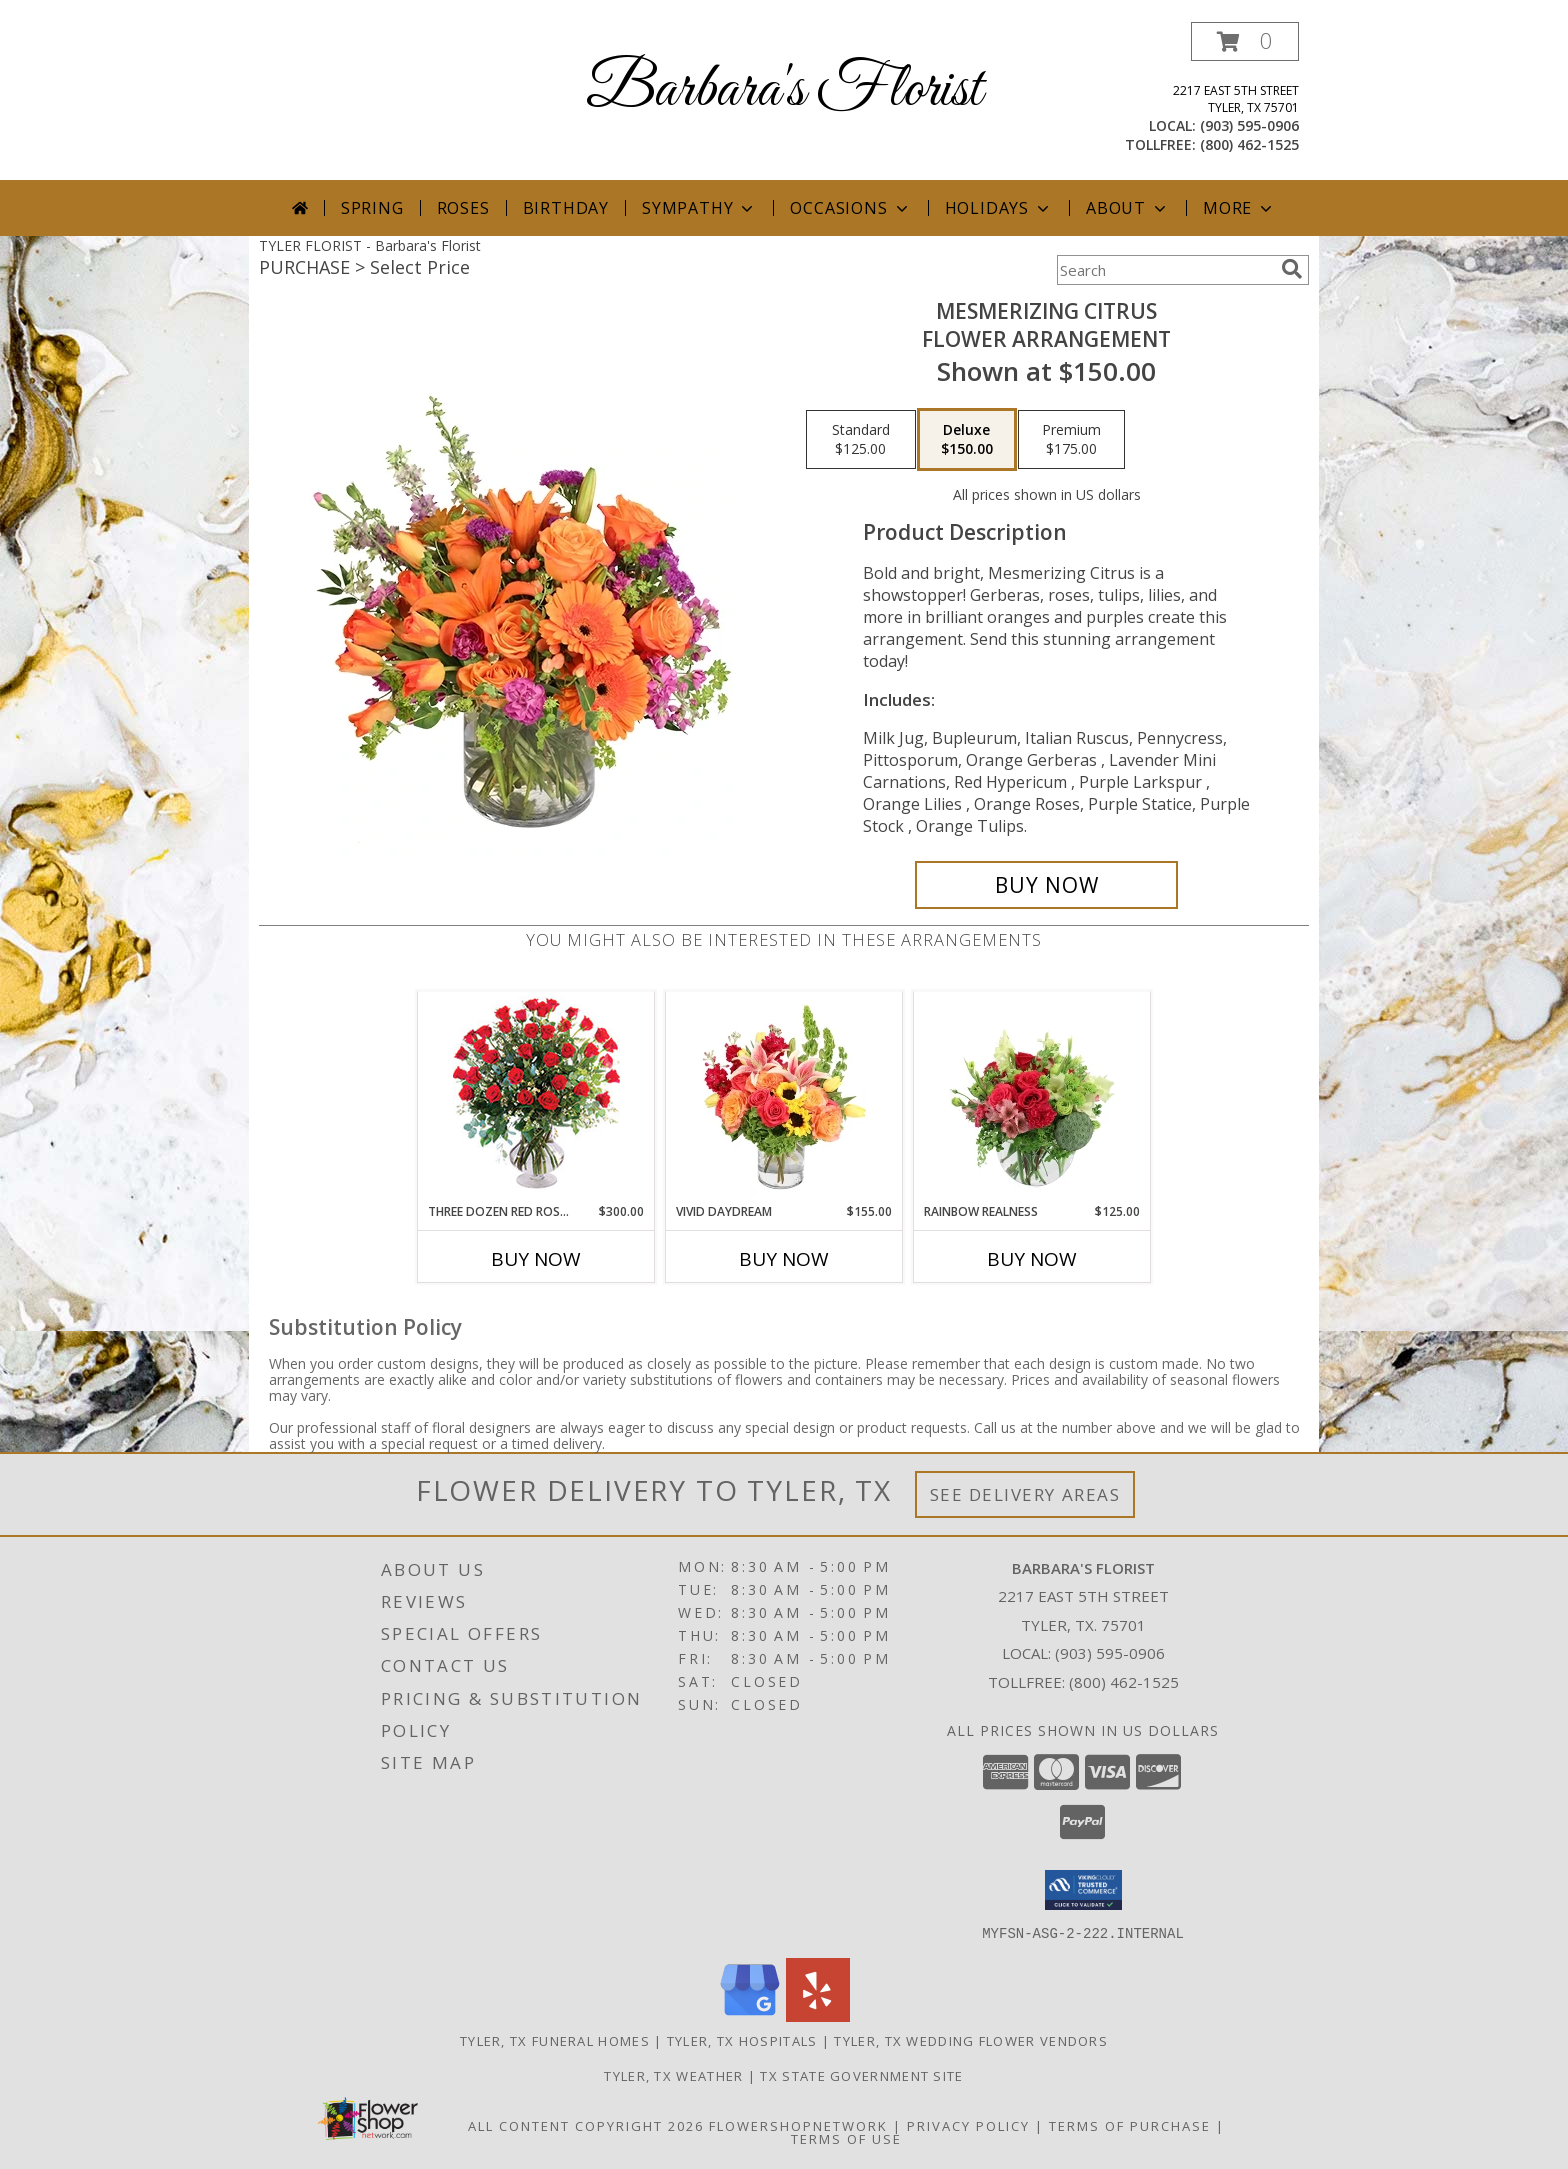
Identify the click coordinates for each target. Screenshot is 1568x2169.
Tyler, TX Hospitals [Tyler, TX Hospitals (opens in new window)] (742, 2040)
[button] (1245, 41)
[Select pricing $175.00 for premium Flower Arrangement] (1071, 440)
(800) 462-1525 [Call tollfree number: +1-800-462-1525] (1249, 144)
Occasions (850, 208)
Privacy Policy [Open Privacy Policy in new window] (968, 2125)
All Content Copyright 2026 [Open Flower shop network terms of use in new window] (586, 2125)
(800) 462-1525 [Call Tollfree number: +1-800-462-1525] (1124, 1682)
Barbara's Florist (784, 90)
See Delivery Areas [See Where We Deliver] (1025, 1494)
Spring (372, 208)
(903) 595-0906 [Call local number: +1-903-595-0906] (1249, 125)
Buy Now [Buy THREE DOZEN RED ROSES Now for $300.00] (536, 1259)
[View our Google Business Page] (750, 2015)
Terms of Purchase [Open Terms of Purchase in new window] (1130, 2125)
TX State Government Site (861, 2075)
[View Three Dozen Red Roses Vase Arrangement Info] (536, 1097)
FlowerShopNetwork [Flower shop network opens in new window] (798, 2125)
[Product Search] (1165, 270)
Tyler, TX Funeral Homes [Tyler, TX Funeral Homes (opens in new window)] (555, 2040)
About (1128, 208)
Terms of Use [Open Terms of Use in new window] (846, 2138)
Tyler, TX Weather (673, 2075)
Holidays (999, 208)
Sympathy (699, 208)
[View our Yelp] (818, 2015)
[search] (1292, 269)
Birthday (566, 208)
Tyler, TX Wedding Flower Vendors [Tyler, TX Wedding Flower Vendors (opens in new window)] (971, 2040)
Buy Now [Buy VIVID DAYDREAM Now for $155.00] (784, 1259)
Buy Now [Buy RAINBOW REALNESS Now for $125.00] (1032, 1259)
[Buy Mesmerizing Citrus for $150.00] (1046, 885)
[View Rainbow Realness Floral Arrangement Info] (1032, 1097)
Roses (463, 208)
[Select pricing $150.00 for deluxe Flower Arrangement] (967, 440)
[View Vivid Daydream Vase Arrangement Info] (784, 1097)
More (1239, 208)
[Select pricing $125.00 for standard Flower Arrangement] (861, 440)
